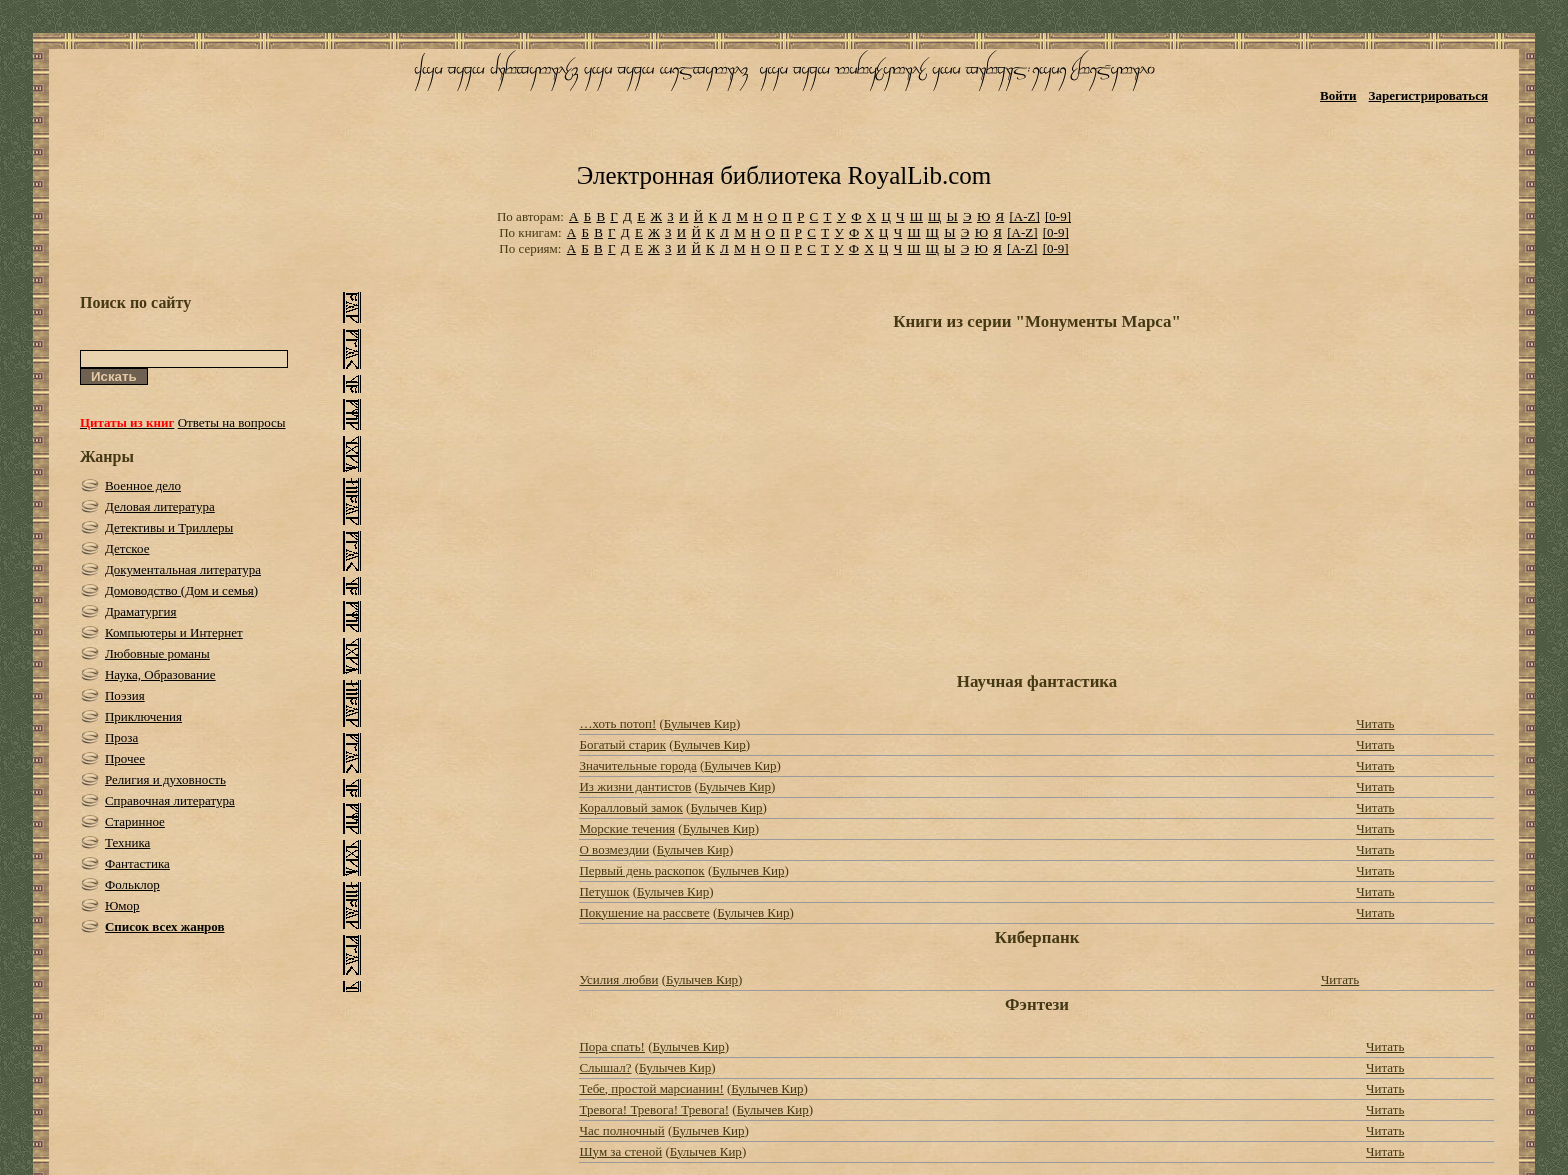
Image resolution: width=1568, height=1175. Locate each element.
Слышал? (605, 1067)
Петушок (604, 891)
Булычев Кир (700, 723)
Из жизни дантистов (635, 786)
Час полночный (621, 1130)
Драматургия (141, 611)
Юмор (122, 905)
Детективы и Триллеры (169, 527)
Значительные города (637, 765)
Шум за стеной (620, 1151)
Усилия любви (618, 979)
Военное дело (143, 485)
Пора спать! (612, 1046)
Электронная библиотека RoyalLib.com (784, 175)
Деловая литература (160, 506)
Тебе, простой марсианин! (651, 1088)
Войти (1338, 95)
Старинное (135, 821)
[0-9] (1058, 216)
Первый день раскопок (641, 870)
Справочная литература (170, 800)
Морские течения (627, 828)
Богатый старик (622, 744)
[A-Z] (1024, 216)
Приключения (143, 716)
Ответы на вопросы (232, 422)
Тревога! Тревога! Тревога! (654, 1109)
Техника (127, 842)
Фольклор (132, 884)
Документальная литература (183, 569)
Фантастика (137, 863)
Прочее (125, 758)
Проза (121, 737)
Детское (127, 548)
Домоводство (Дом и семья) (181, 590)
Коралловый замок (630, 807)
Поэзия (125, 695)
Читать (1375, 723)
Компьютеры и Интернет (174, 632)
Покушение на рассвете (644, 912)
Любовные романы (157, 653)
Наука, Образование (160, 674)
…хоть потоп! (617, 723)
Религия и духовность (165, 779)
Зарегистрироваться (1428, 95)
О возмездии (614, 849)
